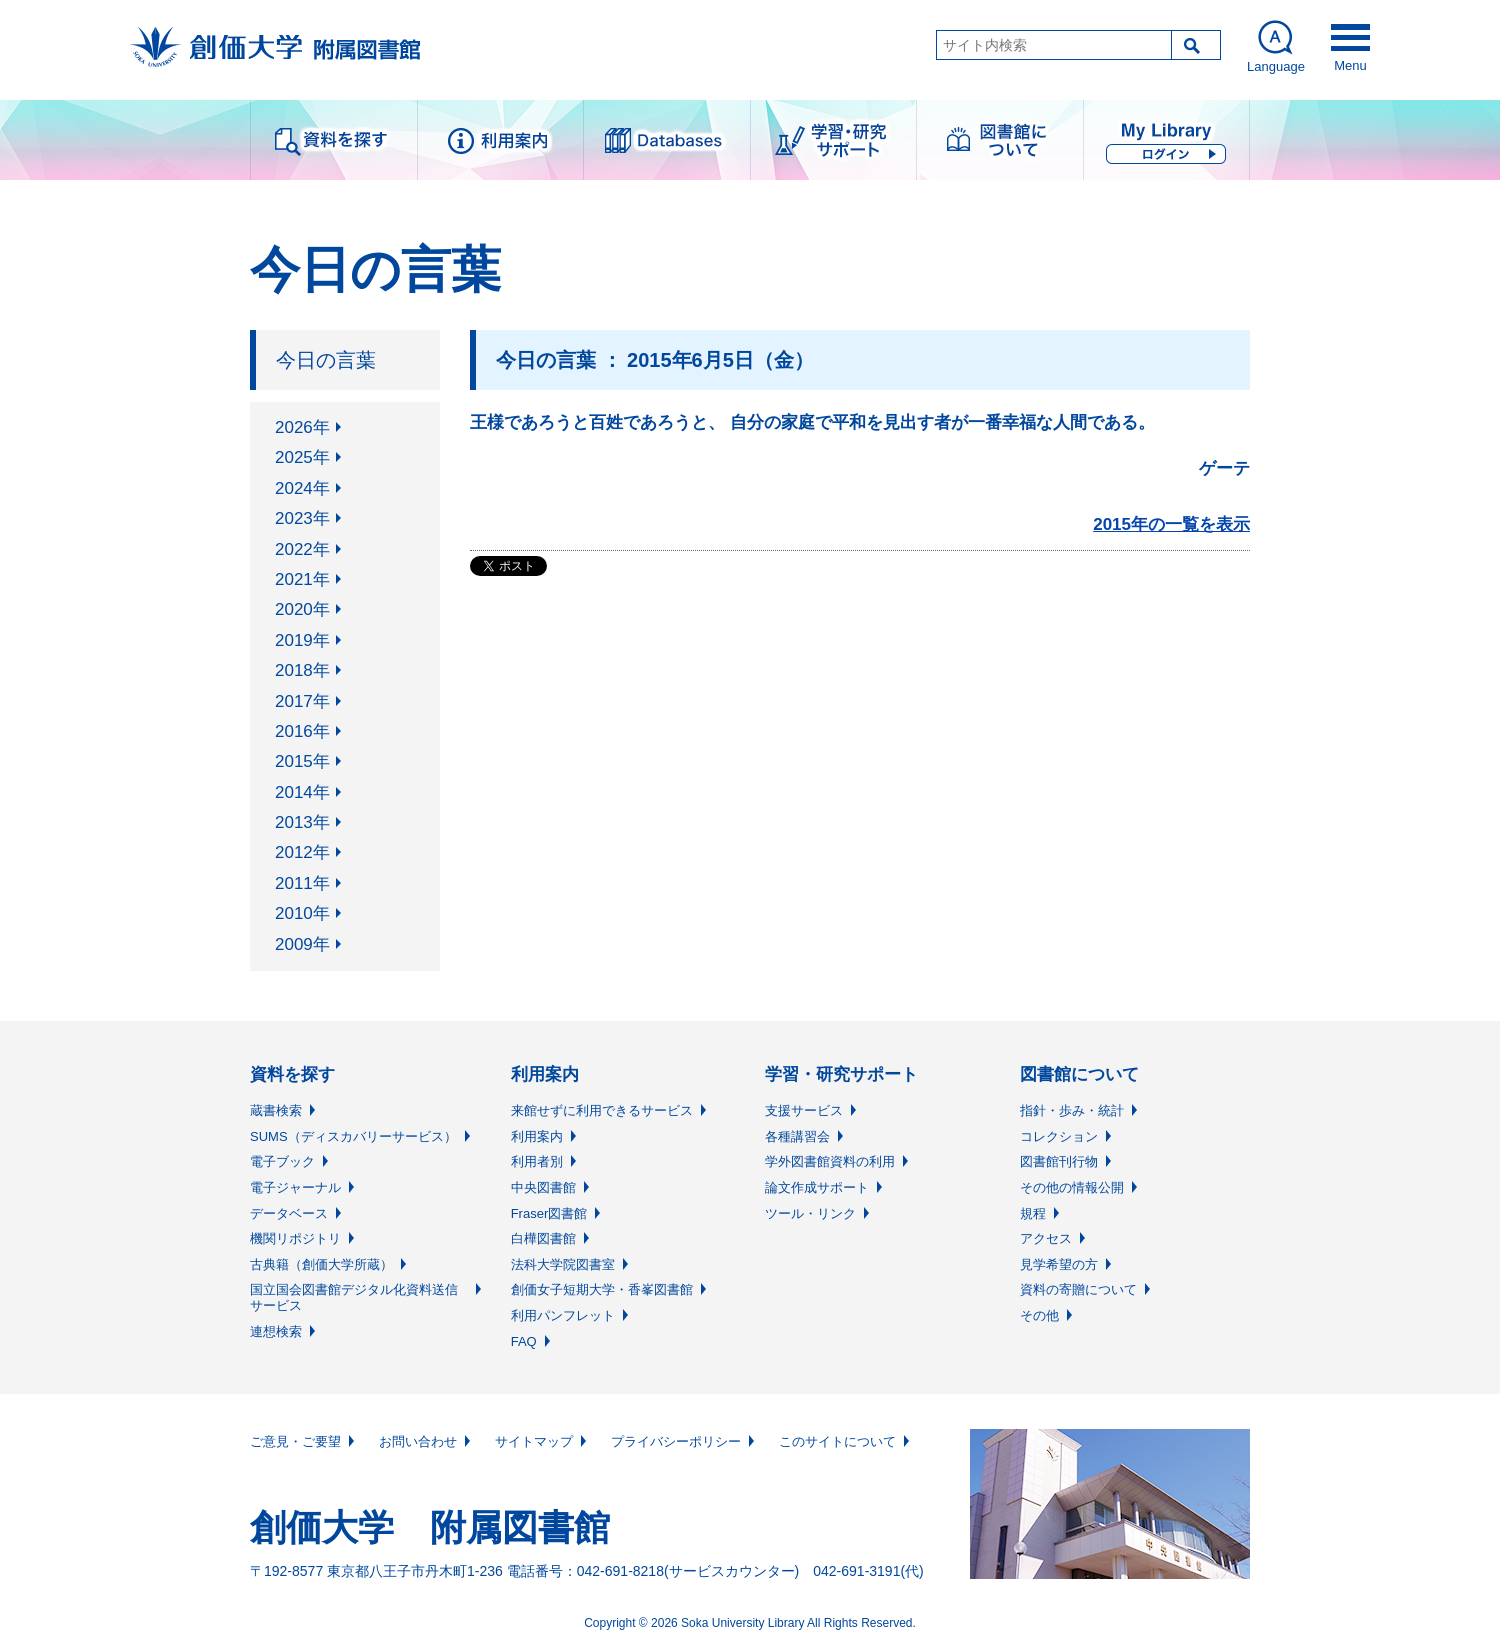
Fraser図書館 (549, 1213)
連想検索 (276, 1331)
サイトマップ (534, 1441)
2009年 (302, 944)
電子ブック (282, 1161)
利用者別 (537, 1161)
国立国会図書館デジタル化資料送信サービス (354, 1297)
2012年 (302, 852)
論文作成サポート (817, 1187)
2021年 (302, 579)
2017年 (302, 701)
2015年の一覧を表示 (1171, 524)
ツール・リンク (810, 1213)
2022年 (302, 549)
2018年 (302, 670)
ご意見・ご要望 (295, 1441)
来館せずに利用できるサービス (602, 1110)
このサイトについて (837, 1441)
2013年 (302, 822)
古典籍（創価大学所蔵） (321, 1264)
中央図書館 (543, 1187)
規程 (1033, 1213)
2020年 (302, 609)
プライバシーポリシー (676, 1441)
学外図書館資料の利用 (830, 1161)
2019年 (302, 640)
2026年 (302, 427)
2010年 (302, 913)
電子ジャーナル (295, 1187)
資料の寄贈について (1078, 1289)
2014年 (302, 792)
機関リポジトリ (295, 1238)
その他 (1039, 1315)
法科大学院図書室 (563, 1264)
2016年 (302, 731)
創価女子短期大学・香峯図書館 (602, 1289)
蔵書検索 (276, 1110)
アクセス (1046, 1238)
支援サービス (804, 1110)
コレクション (1059, 1136)
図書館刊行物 (1059, 1161)
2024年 (302, 488)
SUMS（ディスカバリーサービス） (353, 1136)
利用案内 (537, 1136)
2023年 (302, 518)
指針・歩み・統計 (1072, 1110)
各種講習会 (797, 1136)
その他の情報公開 (1072, 1187)
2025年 (302, 457)
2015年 (302, 761)
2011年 (302, 883)
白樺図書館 (543, 1238)
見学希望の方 (1059, 1264)
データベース (289, 1213)
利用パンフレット (563, 1315)
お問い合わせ (418, 1441)
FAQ (524, 1341)
